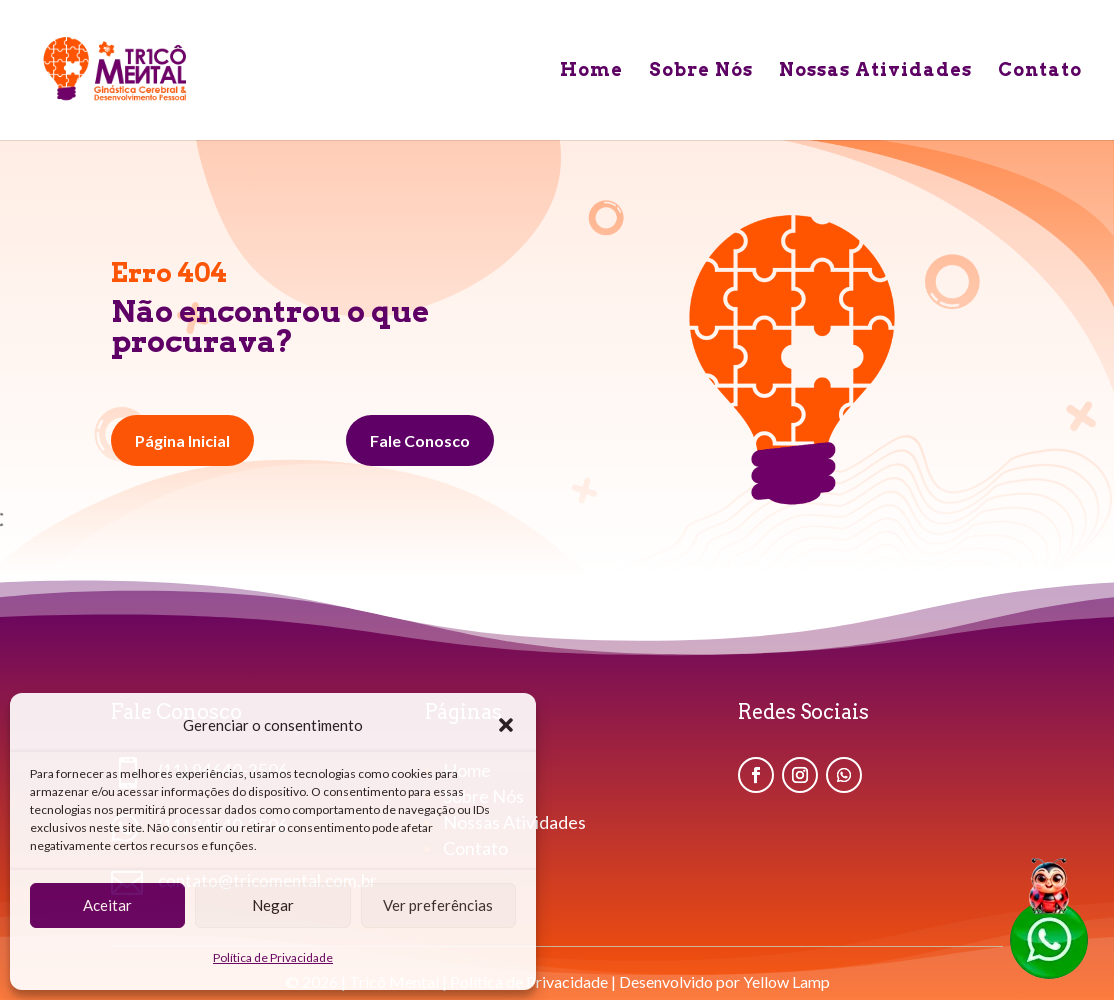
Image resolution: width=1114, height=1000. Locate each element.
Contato (1040, 71)
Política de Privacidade (273, 957)
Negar (273, 905)
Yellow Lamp (786, 981)
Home (591, 71)
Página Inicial (182, 440)
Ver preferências (438, 905)
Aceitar (107, 905)
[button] (506, 725)
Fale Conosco (420, 440)
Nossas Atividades (875, 71)
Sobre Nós (701, 71)
